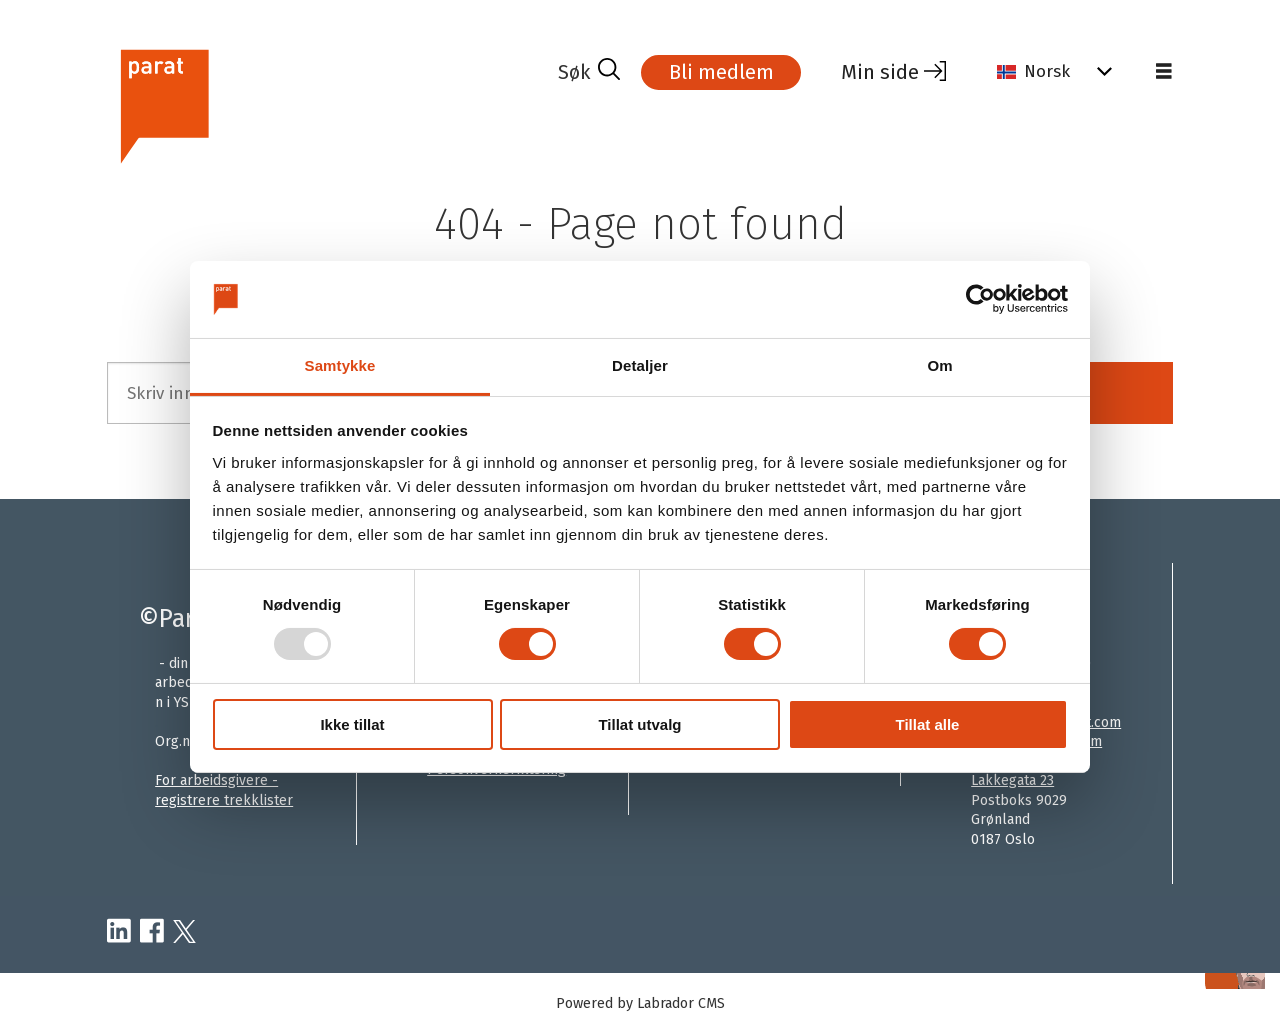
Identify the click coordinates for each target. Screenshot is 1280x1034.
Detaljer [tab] (640, 365)
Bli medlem (721, 72)
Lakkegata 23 (1012, 780)
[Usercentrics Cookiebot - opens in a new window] (980, 299)
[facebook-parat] (152, 932)
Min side (880, 72)
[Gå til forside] (163, 103)
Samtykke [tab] (340, 365)
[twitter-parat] (184, 932)
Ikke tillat (352, 724)
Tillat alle (928, 724)
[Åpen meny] (1164, 72)
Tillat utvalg (639, 724)
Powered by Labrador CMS (640, 1003)
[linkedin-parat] (119, 932)
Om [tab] (939, 365)
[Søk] (589, 72)
